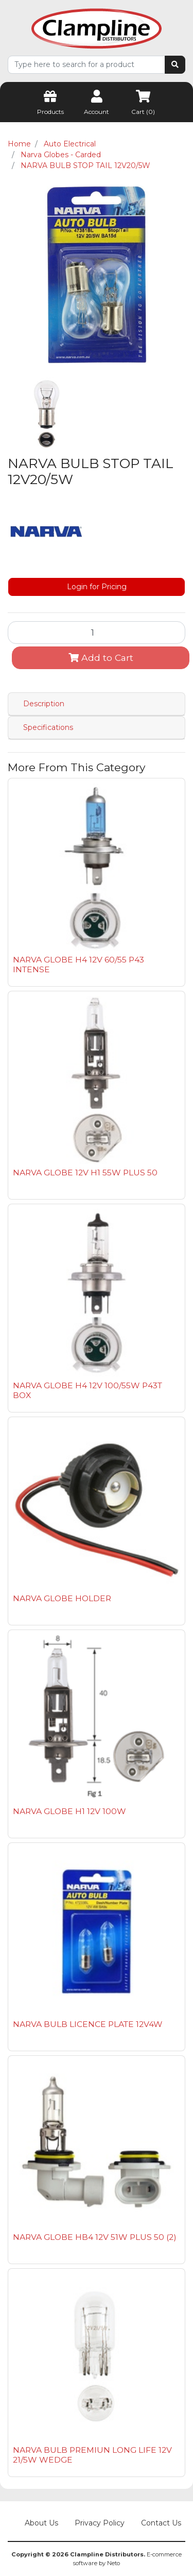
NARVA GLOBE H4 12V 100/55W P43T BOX (87, 1390)
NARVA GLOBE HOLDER (62, 1598)
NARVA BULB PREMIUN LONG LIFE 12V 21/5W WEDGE (92, 2455)
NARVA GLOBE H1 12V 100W (69, 1811)
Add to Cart (100, 657)
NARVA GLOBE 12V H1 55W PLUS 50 (85, 1172)
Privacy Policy (100, 2523)
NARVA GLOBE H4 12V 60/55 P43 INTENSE (78, 964)
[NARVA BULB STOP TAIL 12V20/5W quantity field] (96, 632)
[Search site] (175, 65)
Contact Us (161, 2523)
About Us (41, 2523)
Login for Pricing (97, 586)
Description (43, 703)
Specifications (48, 727)
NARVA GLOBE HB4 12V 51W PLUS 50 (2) (95, 2237)
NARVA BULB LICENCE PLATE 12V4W (88, 2024)
